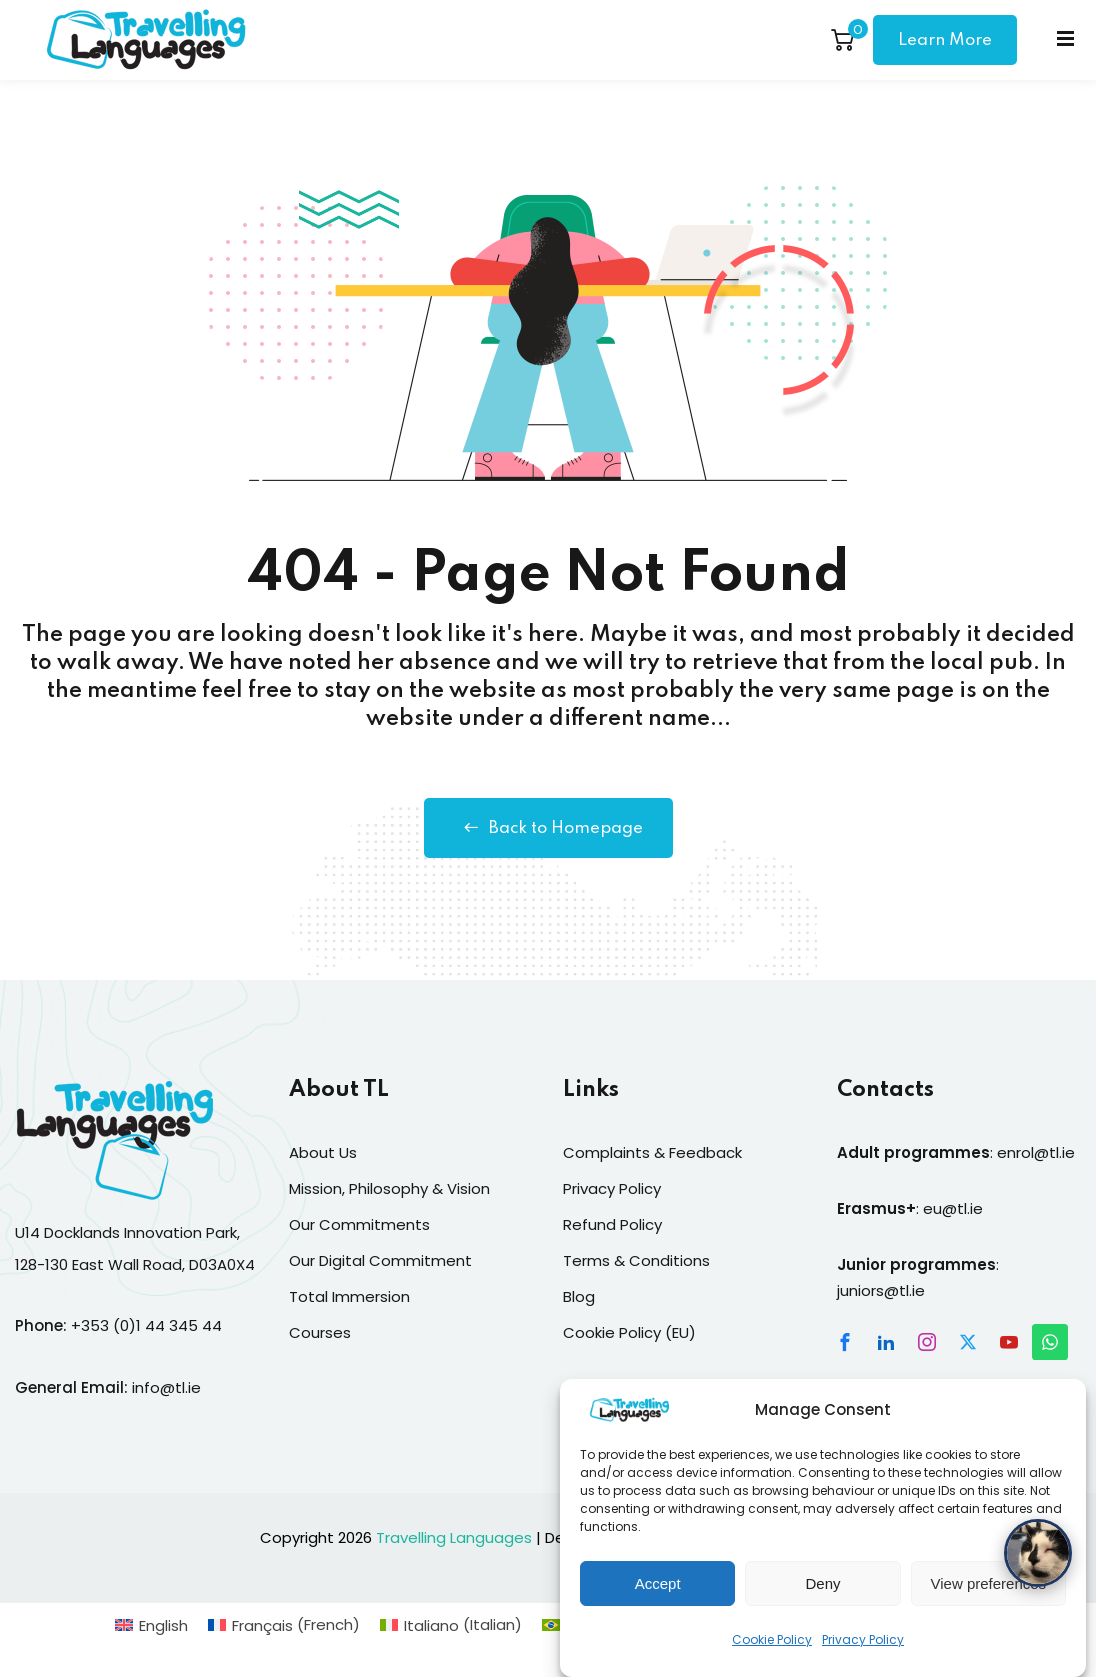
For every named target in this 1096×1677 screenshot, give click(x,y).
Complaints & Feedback (652, 1152)
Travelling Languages (454, 1537)
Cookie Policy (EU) (629, 1332)
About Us (323, 1152)
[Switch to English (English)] (151, 1624)
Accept (658, 1600)
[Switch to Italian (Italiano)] (451, 1624)
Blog (579, 1296)
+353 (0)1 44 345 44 (146, 1325)
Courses (320, 1332)
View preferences (989, 1600)
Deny (822, 1600)
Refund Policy (612, 1224)
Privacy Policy (863, 1656)
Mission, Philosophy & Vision (389, 1188)
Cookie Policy (772, 1656)
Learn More (945, 40)
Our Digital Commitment (380, 1260)
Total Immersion (349, 1296)
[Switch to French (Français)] (284, 1624)
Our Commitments (359, 1224)
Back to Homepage (548, 828)
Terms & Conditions (636, 1260)
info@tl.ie (166, 1387)
